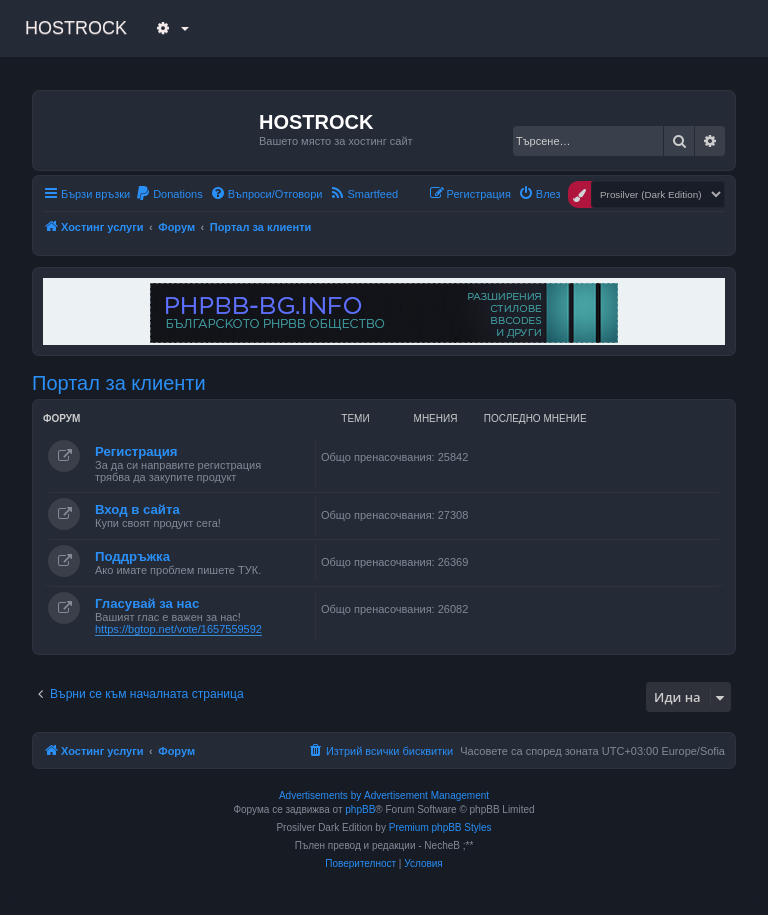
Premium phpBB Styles (440, 827)
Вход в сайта (137, 509)
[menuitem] (169, 194)
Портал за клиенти (119, 383)
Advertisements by (320, 795)
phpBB (360, 809)
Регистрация (136, 451)
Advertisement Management (426, 795)
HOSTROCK (76, 28)
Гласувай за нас (147, 603)
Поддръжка (132, 556)
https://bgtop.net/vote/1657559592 (178, 629)
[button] (170, 28)
